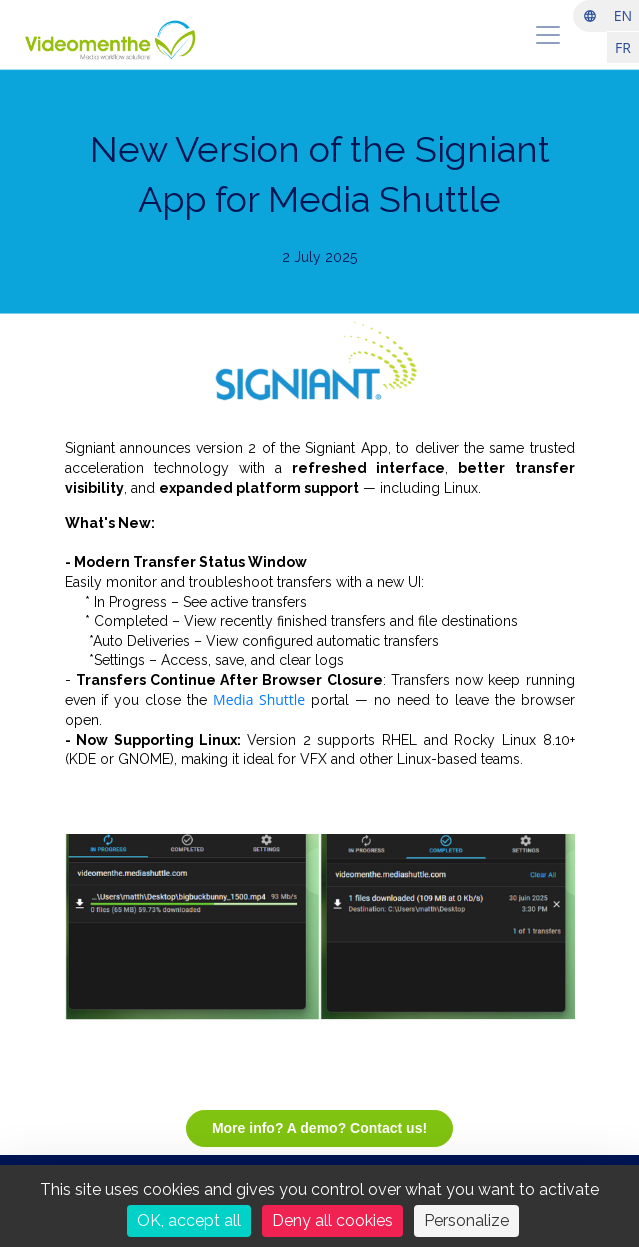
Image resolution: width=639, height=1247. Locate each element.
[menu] (548, 35)
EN (623, 15)
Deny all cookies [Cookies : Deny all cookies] (332, 1220)
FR (623, 47)
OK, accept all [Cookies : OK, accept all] (189, 1220)
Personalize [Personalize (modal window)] (466, 1220)
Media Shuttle (259, 699)
